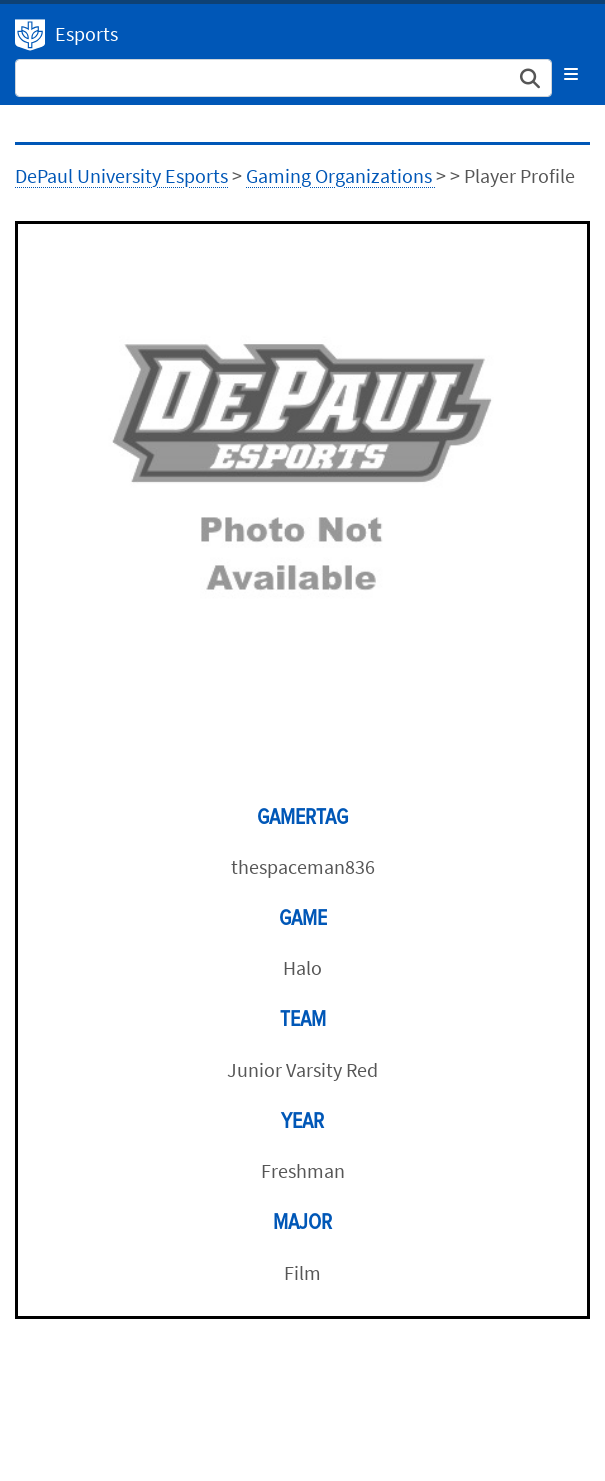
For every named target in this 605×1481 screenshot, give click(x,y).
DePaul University (30, 35)
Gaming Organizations (341, 175)
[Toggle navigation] (571, 74)
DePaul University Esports (121, 175)
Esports (86, 33)
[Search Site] (283, 78)
